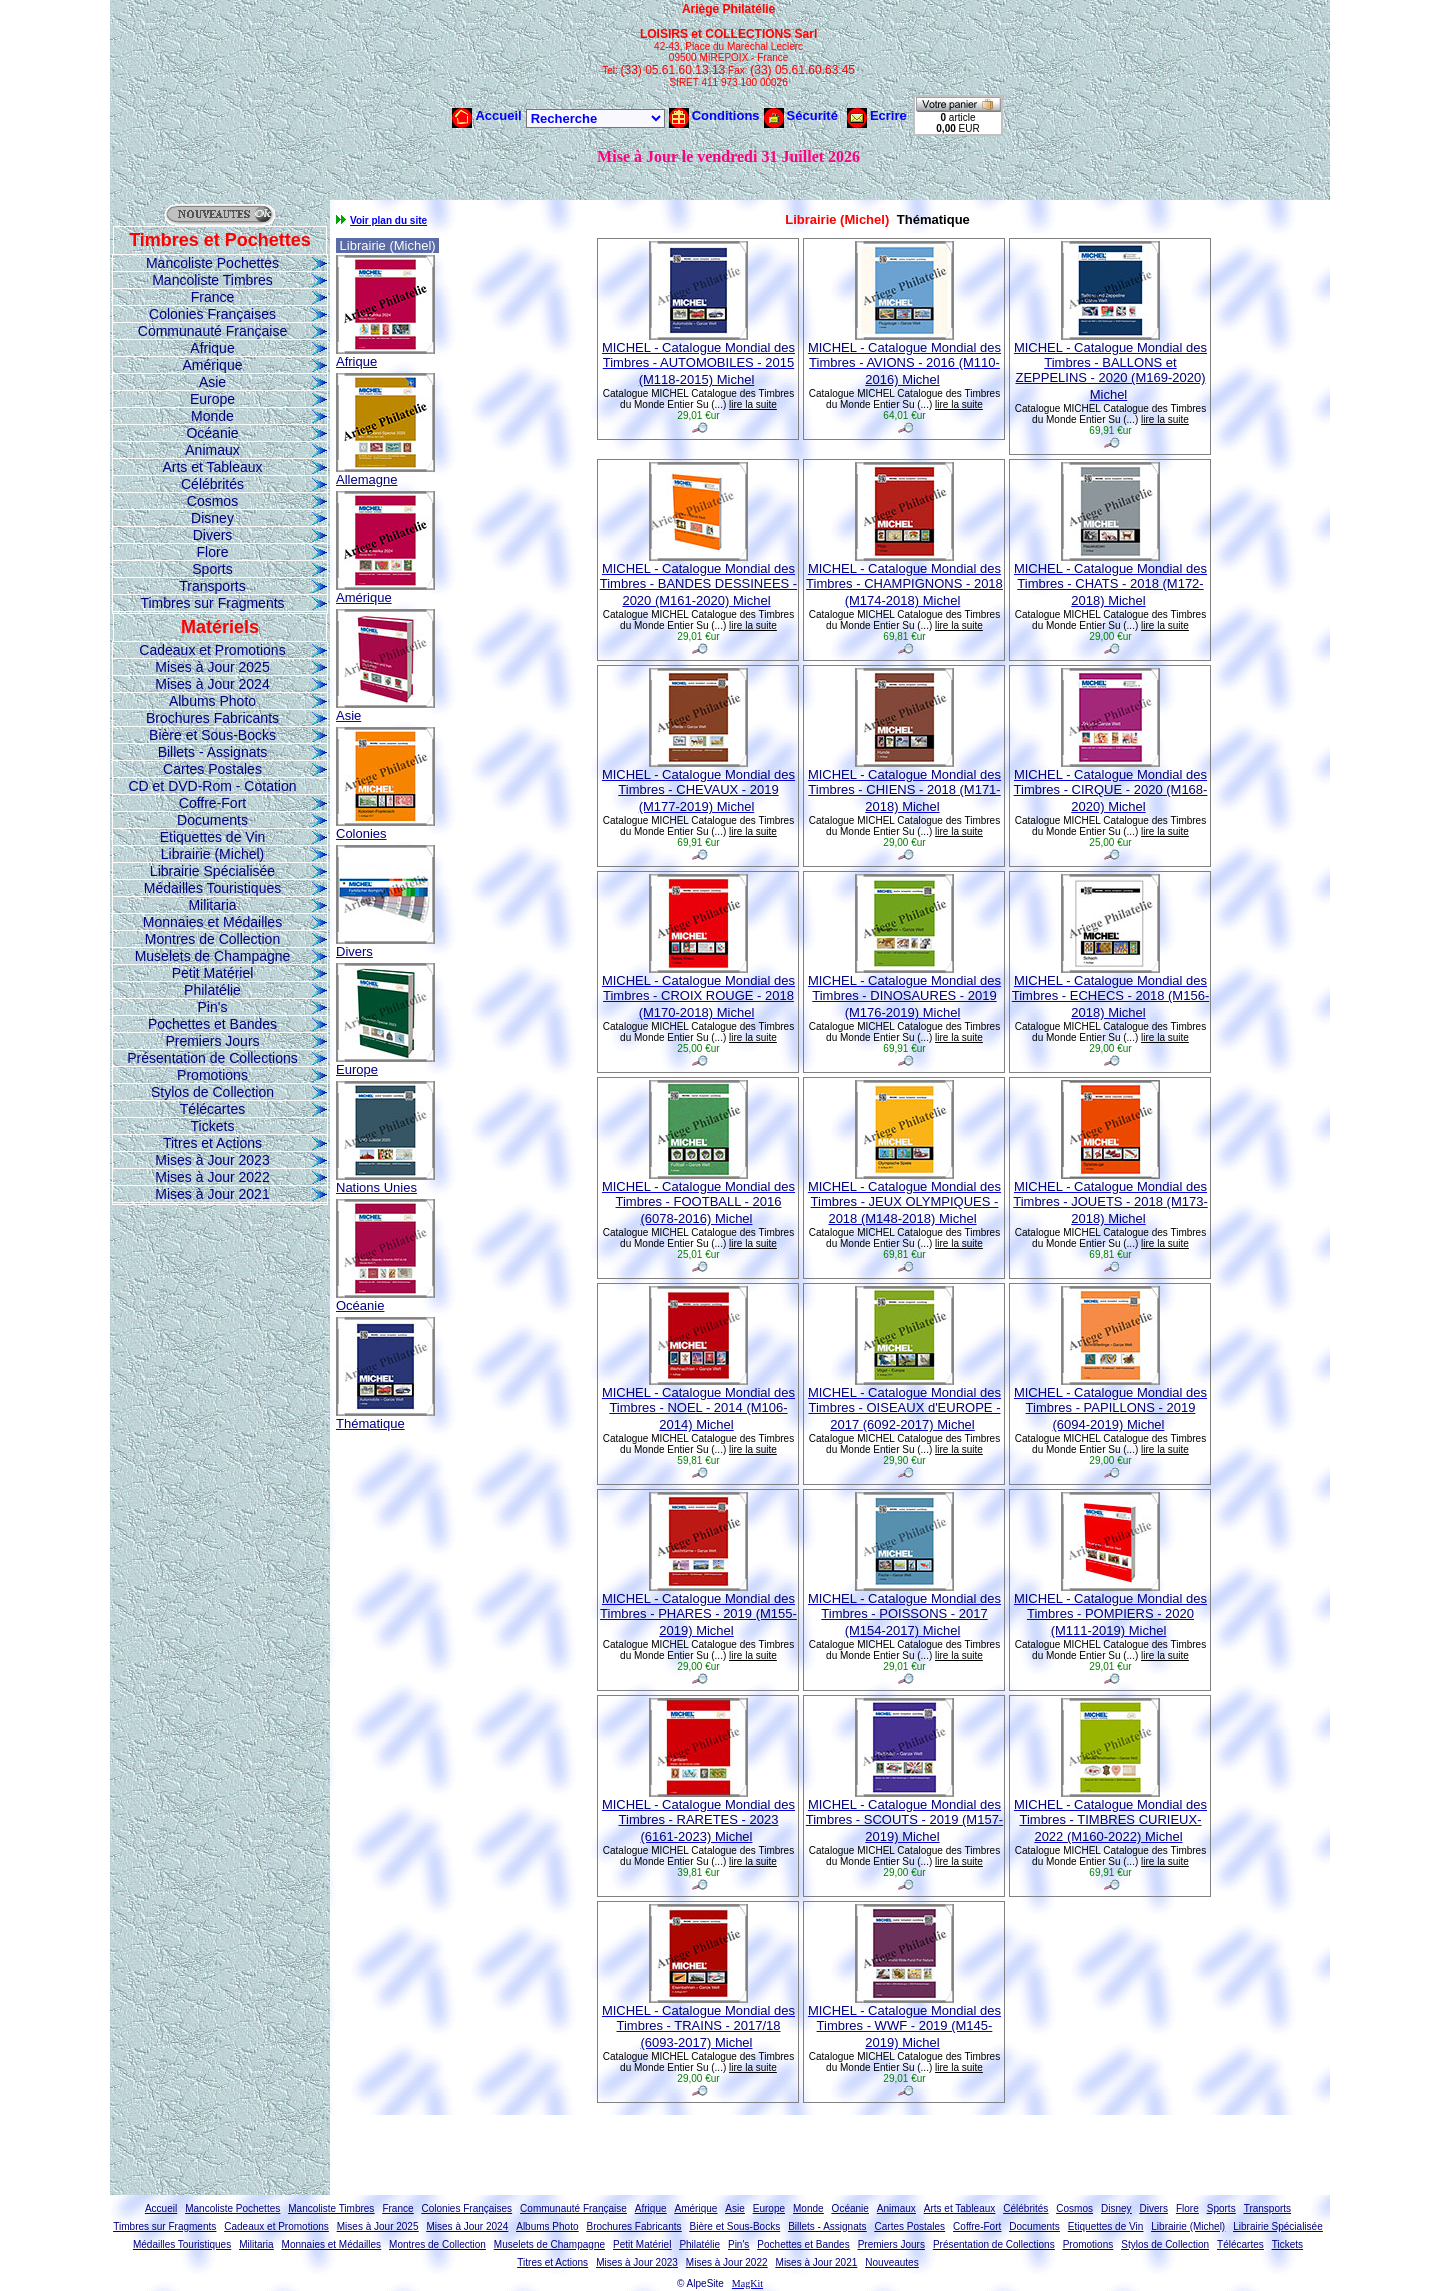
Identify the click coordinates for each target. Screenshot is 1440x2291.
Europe (212, 399)
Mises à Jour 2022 (212, 1177)
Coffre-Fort (212, 803)
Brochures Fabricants (212, 718)
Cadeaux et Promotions (212, 650)
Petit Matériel (213, 973)
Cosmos (212, 501)
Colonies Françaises (212, 314)
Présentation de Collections (212, 1058)
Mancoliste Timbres (212, 280)
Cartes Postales (212, 769)
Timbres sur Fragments (212, 603)
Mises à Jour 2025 (212, 667)
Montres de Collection (212, 939)
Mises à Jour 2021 (212, 1194)
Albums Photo (212, 701)
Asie (212, 382)
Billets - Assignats (213, 752)
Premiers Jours (212, 1041)
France (213, 297)
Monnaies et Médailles (212, 922)
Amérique (213, 365)
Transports (212, 586)
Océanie (212, 433)
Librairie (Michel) (212, 854)
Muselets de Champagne (213, 956)
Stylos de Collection (212, 1092)
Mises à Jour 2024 (212, 684)
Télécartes (212, 1109)
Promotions (212, 1075)
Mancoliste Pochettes (212, 263)
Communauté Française (212, 331)
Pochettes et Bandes (212, 1024)
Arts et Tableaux (212, 467)
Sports (212, 569)
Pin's (213, 1007)
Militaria (212, 905)
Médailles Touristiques (212, 888)
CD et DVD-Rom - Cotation (212, 786)
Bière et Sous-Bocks (212, 735)
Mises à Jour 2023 (212, 1160)
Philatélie (212, 990)
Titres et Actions (212, 1143)
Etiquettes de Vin (213, 837)
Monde (212, 416)
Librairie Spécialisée (212, 871)
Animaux (212, 450)
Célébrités (212, 484)
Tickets (213, 1126)
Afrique (212, 348)
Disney (212, 518)
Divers (213, 535)
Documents (212, 820)
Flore (213, 552)
